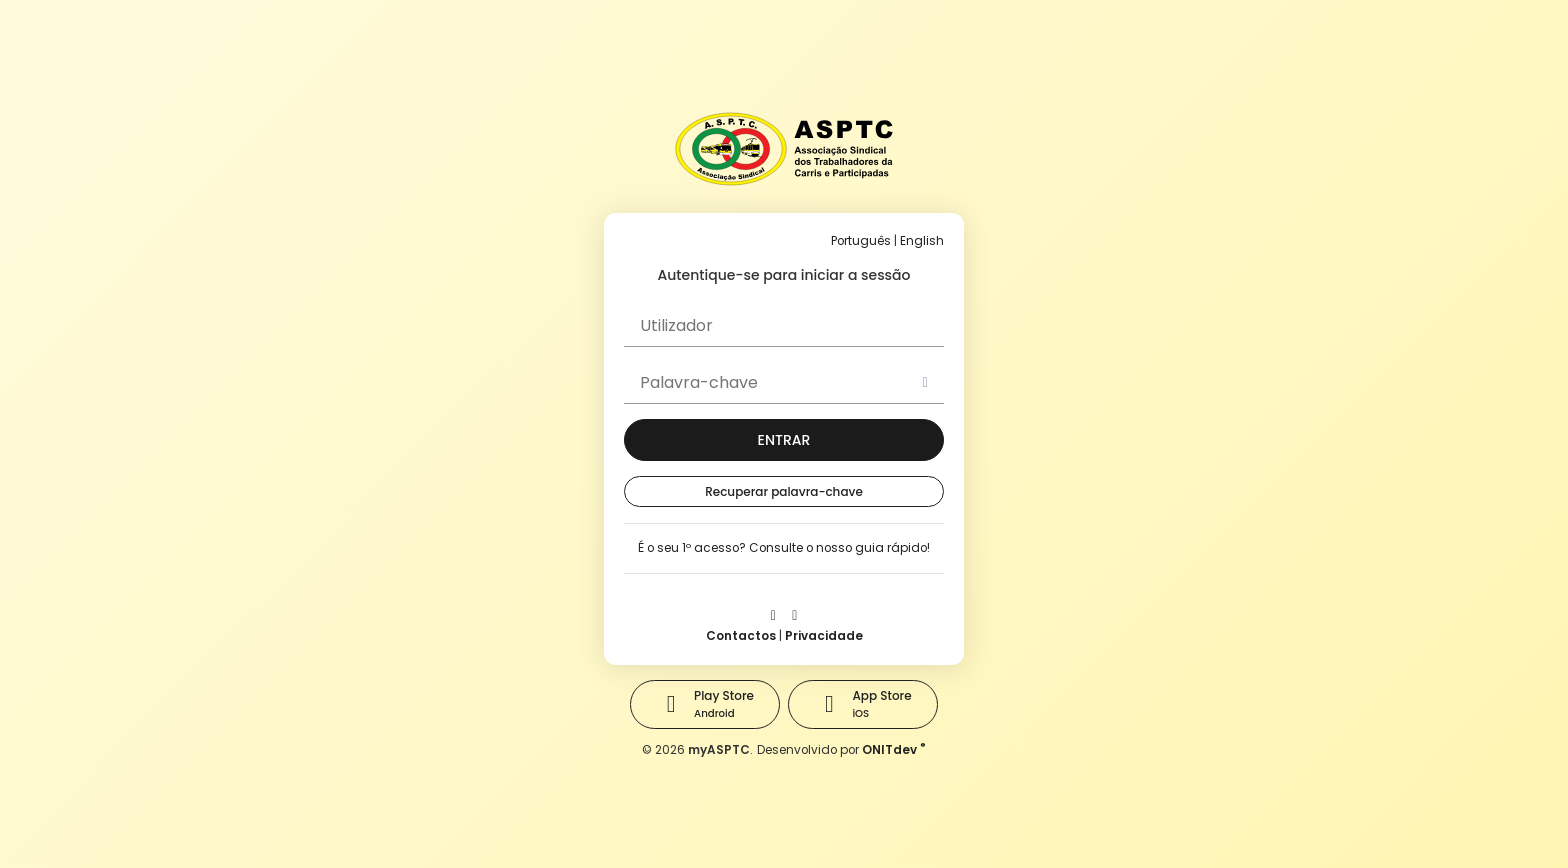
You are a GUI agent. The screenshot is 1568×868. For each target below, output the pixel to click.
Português (861, 241)
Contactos (741, 636)
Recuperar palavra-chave (784, 491)
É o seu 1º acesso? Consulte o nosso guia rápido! (784, 548)
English (922, 241)
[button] (784, 440)
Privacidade (824, 636)
